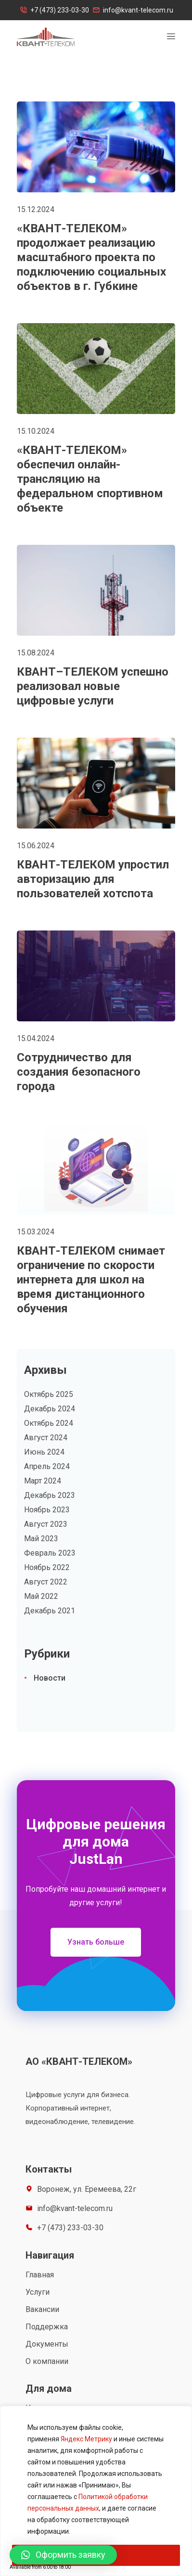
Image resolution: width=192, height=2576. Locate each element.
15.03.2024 (35, 1231)
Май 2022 (41, 1596)
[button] (96, 1942)
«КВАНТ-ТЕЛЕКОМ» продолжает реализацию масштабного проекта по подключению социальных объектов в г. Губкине (91, 257)
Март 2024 (42, 1480)
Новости (49, 1678)
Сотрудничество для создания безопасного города (79, 1072)
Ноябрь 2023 (47, 1509)
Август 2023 (45, 1524)
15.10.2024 (35, 431)
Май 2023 (41, 1538)
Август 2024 (45, 1437)
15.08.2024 (35, 652)
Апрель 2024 (47, 1466)
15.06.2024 (35, 845)
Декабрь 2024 (49, 1408)
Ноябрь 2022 (47, 1567)
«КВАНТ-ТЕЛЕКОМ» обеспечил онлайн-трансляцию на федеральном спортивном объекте (90, 479)
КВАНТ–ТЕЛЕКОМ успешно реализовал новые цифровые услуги (92, 686)
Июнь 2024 (44, 1452)
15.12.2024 (35, 209)
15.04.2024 (35, 1038)
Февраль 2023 (50, 1553)
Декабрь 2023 (49, 1495)
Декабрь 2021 (49, 1610)
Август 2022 (45, 1581)
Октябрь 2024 (48, 1423)
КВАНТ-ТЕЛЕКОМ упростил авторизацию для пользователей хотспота (93, 879)
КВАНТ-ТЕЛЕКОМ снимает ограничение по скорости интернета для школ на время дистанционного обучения (91, 1279)
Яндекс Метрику (86, 2439)
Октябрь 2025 (48, 1394)
